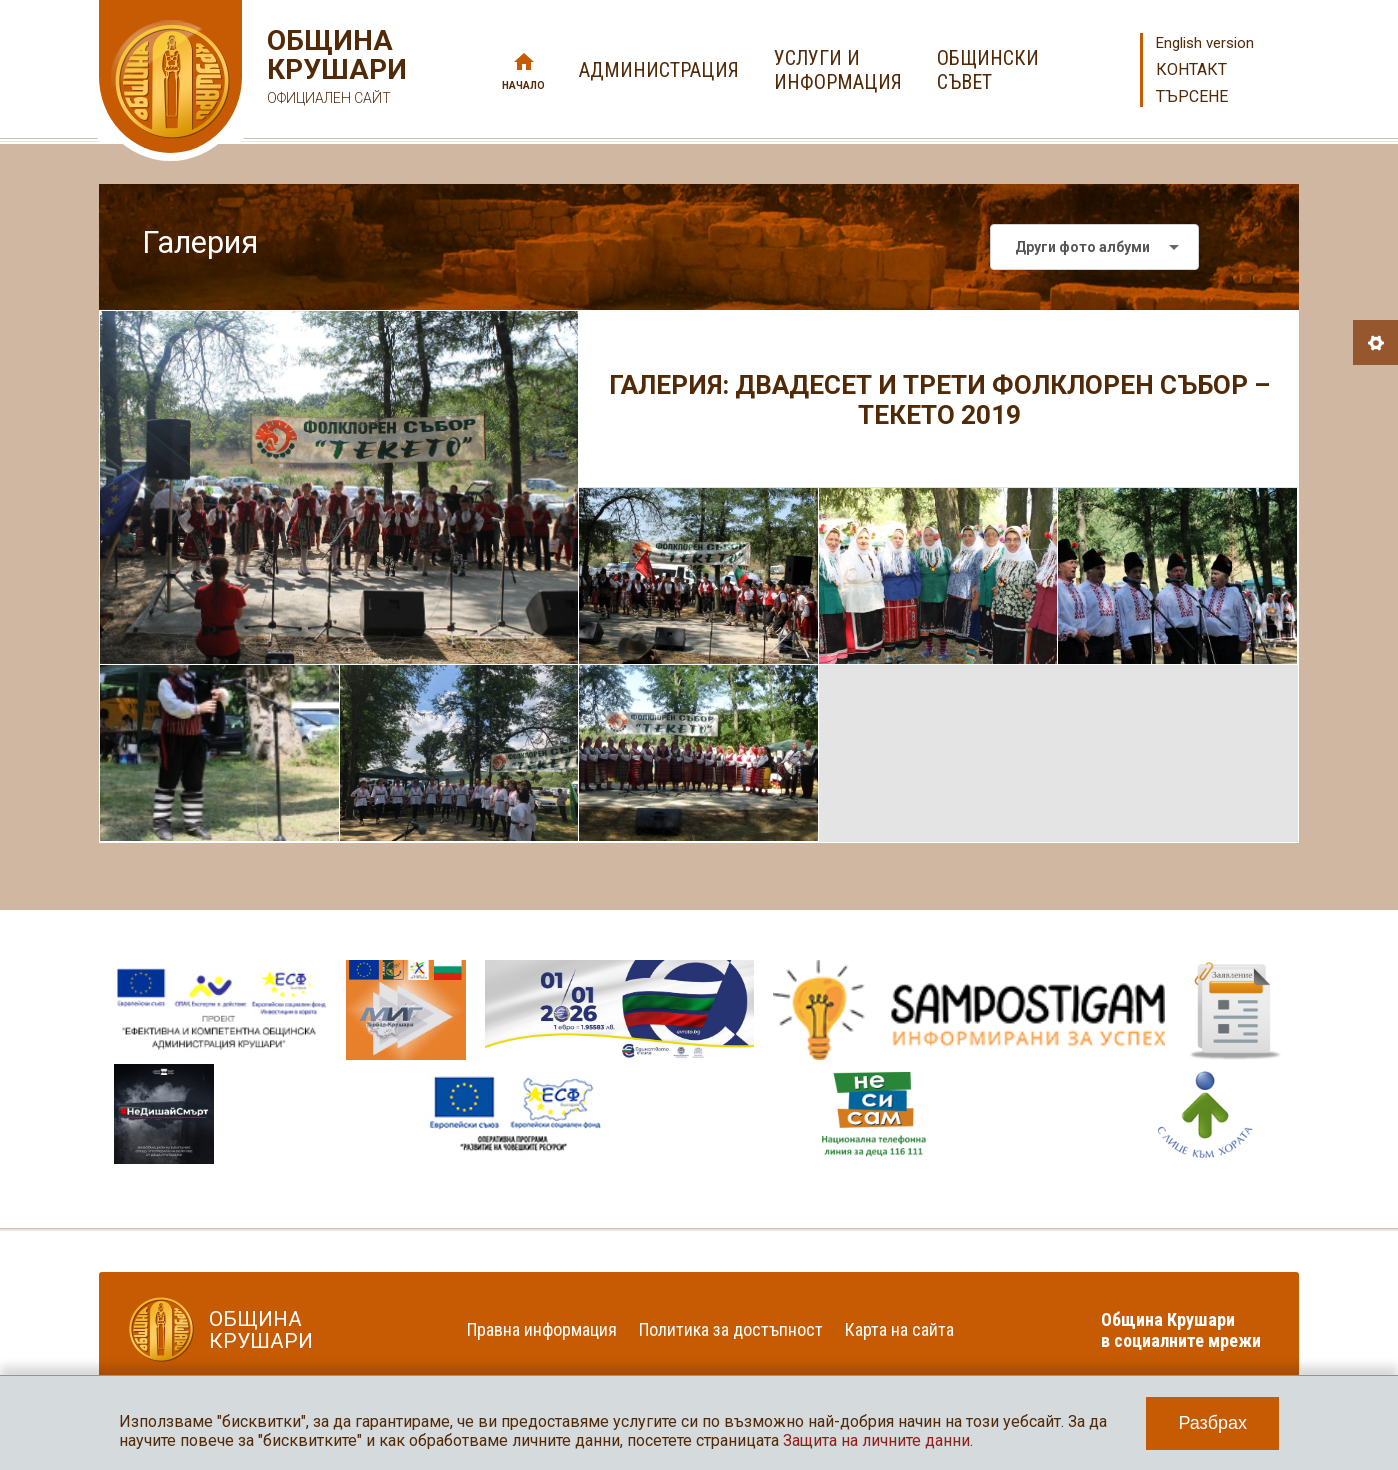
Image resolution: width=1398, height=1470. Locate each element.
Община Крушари (334, 69)
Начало (523, 85)
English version (1205, 43)
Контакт (1191, 69)
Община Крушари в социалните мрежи (1181, 1330)
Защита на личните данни (876, 1440)
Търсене (1192, 96)
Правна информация (542, 1329)
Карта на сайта (899, 1329)
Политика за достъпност (731, 1329)
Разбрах (1212, 1423)
